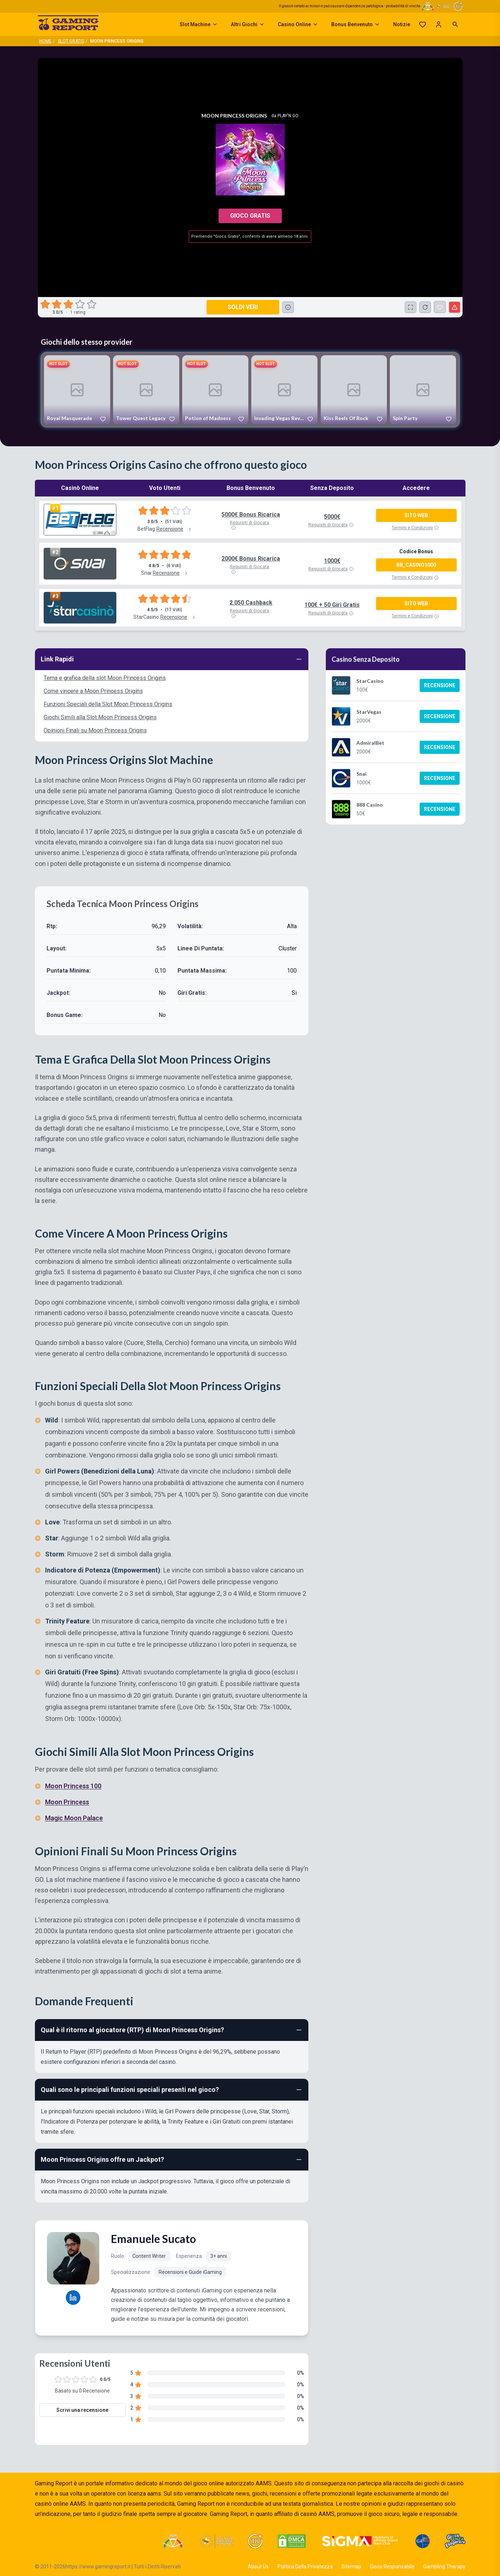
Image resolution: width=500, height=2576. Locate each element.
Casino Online (298, 24)
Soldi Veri (243, 307)
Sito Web (416, 515)
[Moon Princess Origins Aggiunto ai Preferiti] (440, 307)
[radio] (46, 304)
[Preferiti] (422, 24)
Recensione (439, 685)
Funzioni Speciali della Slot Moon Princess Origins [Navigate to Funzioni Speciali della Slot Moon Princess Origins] (108, 704)
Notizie (401, 24)
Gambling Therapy (444, 2566)
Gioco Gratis (250, 215)
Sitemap (351, 2566)
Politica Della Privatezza (305, 2566)
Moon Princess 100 (73, 1786)
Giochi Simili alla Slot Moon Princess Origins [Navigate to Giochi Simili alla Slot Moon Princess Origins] (100, 717)
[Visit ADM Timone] (173, 2541)
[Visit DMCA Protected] (291, 2541)
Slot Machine (199, 24)
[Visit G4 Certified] (422, 2541)
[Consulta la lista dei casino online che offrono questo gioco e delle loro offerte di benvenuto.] (288, 307)
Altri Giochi (248, 24)
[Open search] (455, 24)
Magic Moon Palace (74, 1818)
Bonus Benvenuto (355, 24)
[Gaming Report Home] (68, 24)
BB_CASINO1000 (416, 565)
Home (45, 41)
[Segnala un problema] (454, 307)
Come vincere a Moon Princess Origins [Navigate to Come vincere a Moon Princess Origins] (93, 691)
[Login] (438, 24)
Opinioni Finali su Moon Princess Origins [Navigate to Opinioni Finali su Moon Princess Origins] (95, 730)
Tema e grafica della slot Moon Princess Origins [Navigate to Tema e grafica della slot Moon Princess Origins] (105, 677)
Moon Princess (67, 1802)
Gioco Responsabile (392, 2566)
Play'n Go (288, 115)
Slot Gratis (71, 41)
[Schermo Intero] (410, 307)
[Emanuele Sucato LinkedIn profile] (73, 2297)
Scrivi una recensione (82, 2410)
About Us (258, 2566)
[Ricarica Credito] (425, 307)
